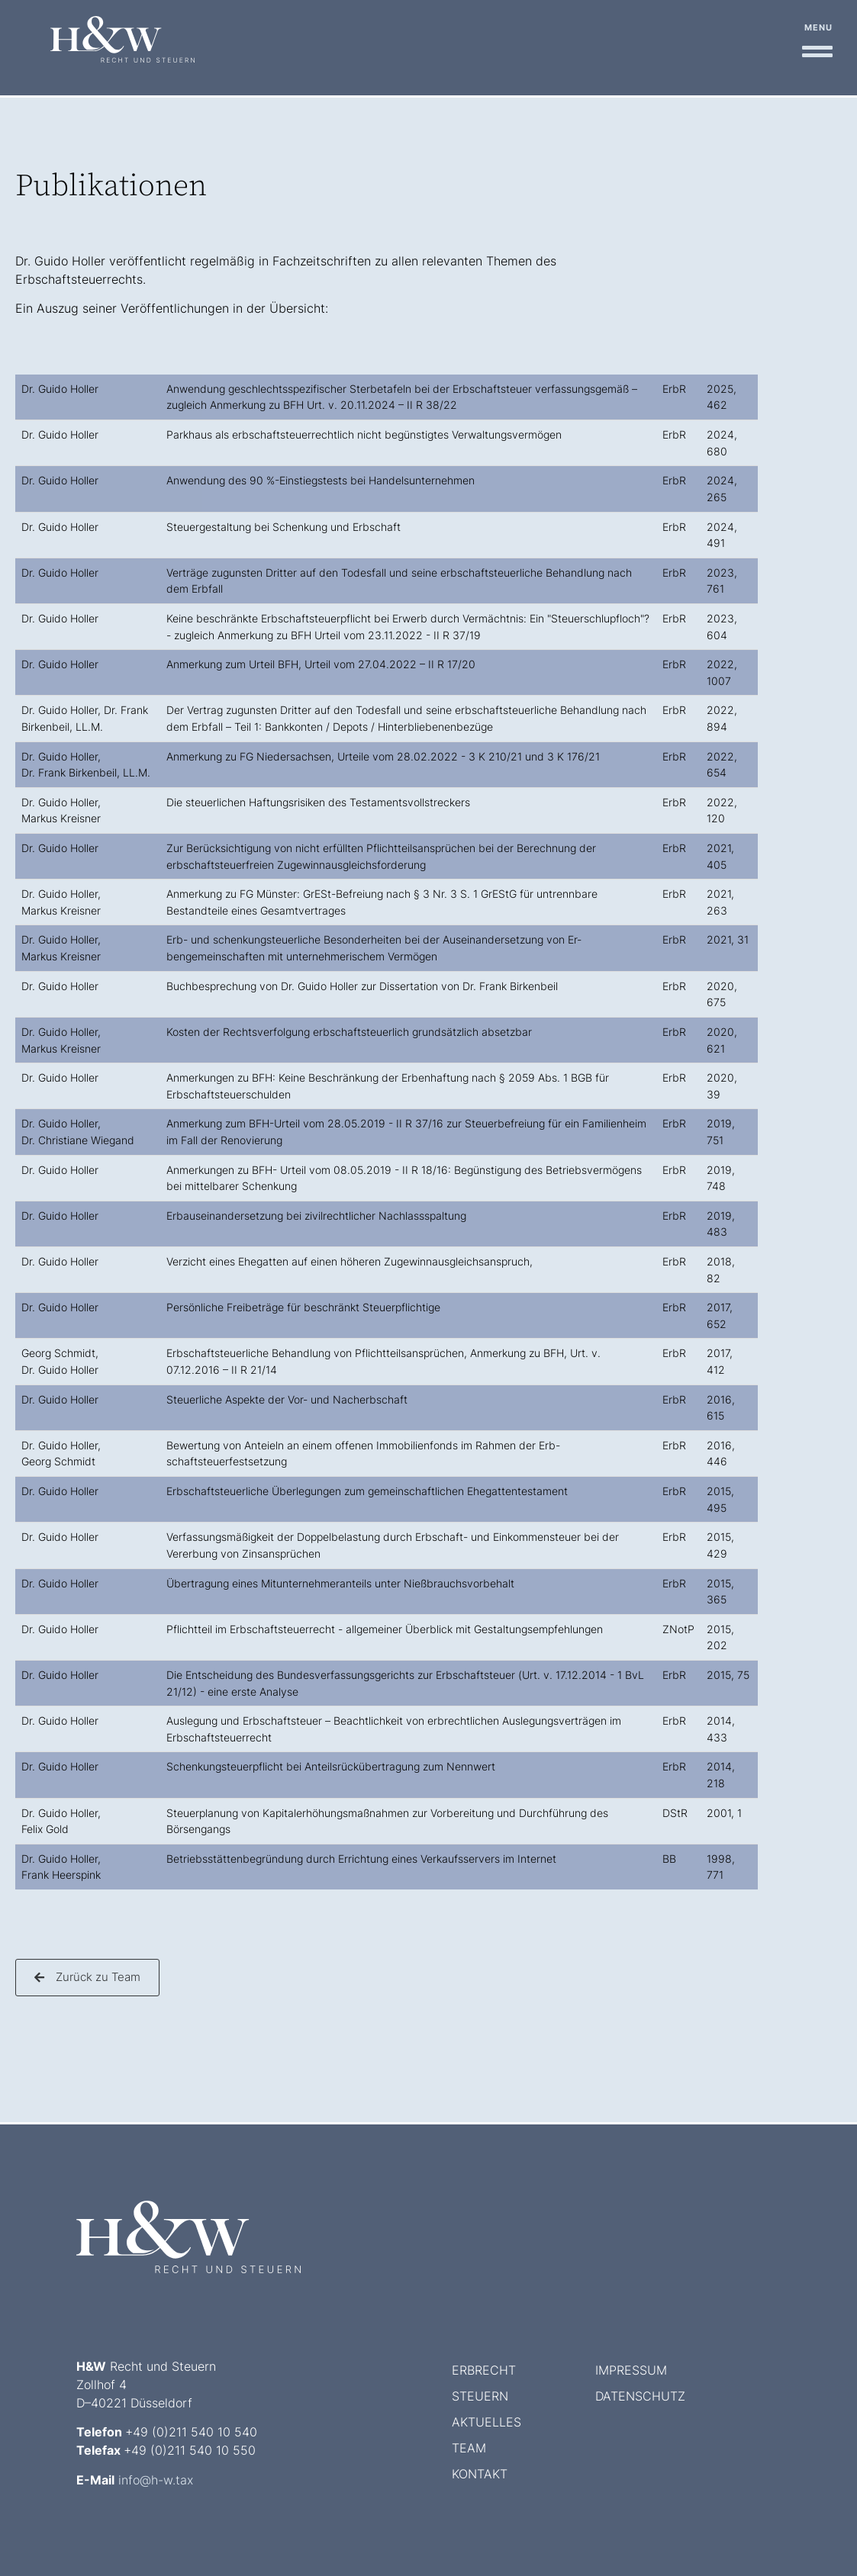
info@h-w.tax (155, 2480)
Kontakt (479, 2473)
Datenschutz (640, 2396)
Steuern (480, 2396)
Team (469, 2447)
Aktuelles (486, 2422)
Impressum (631, 2370)
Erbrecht (484, 2370)
